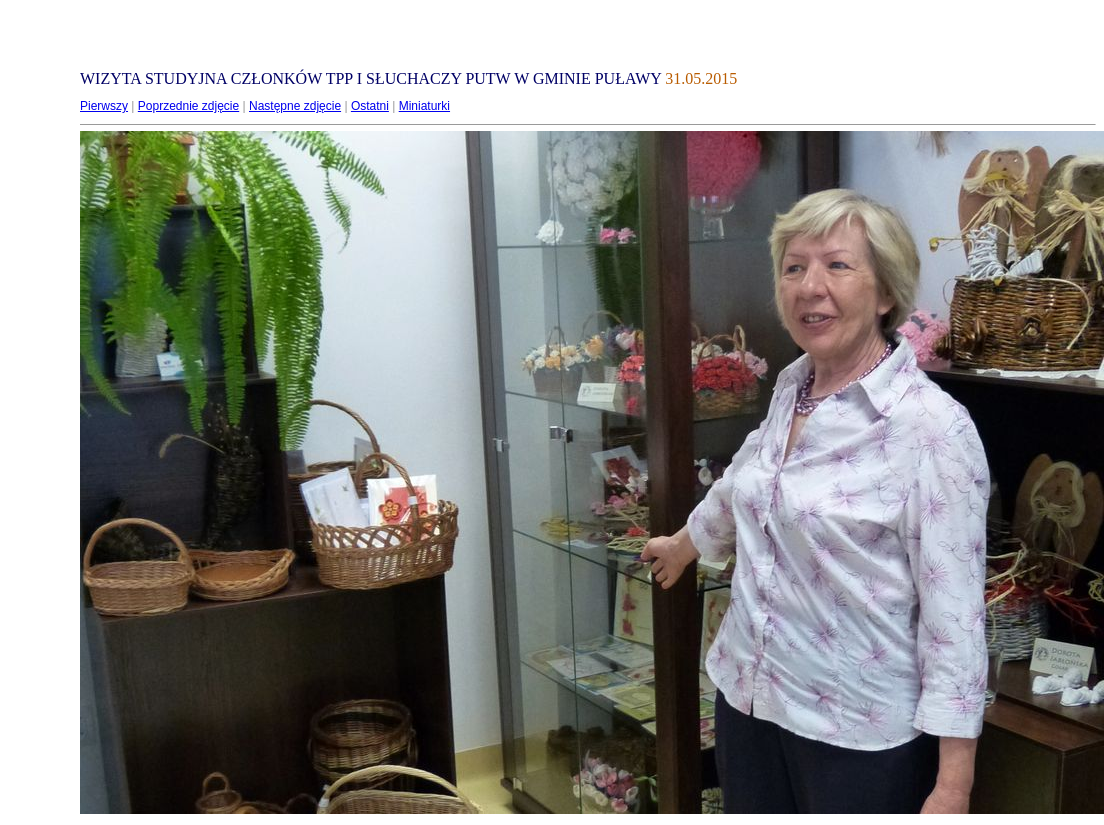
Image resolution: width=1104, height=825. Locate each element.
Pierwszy (104, 106)
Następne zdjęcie (295, 106)
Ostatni (370, 106)
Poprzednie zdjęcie (188, 106)
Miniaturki (424, 106)
